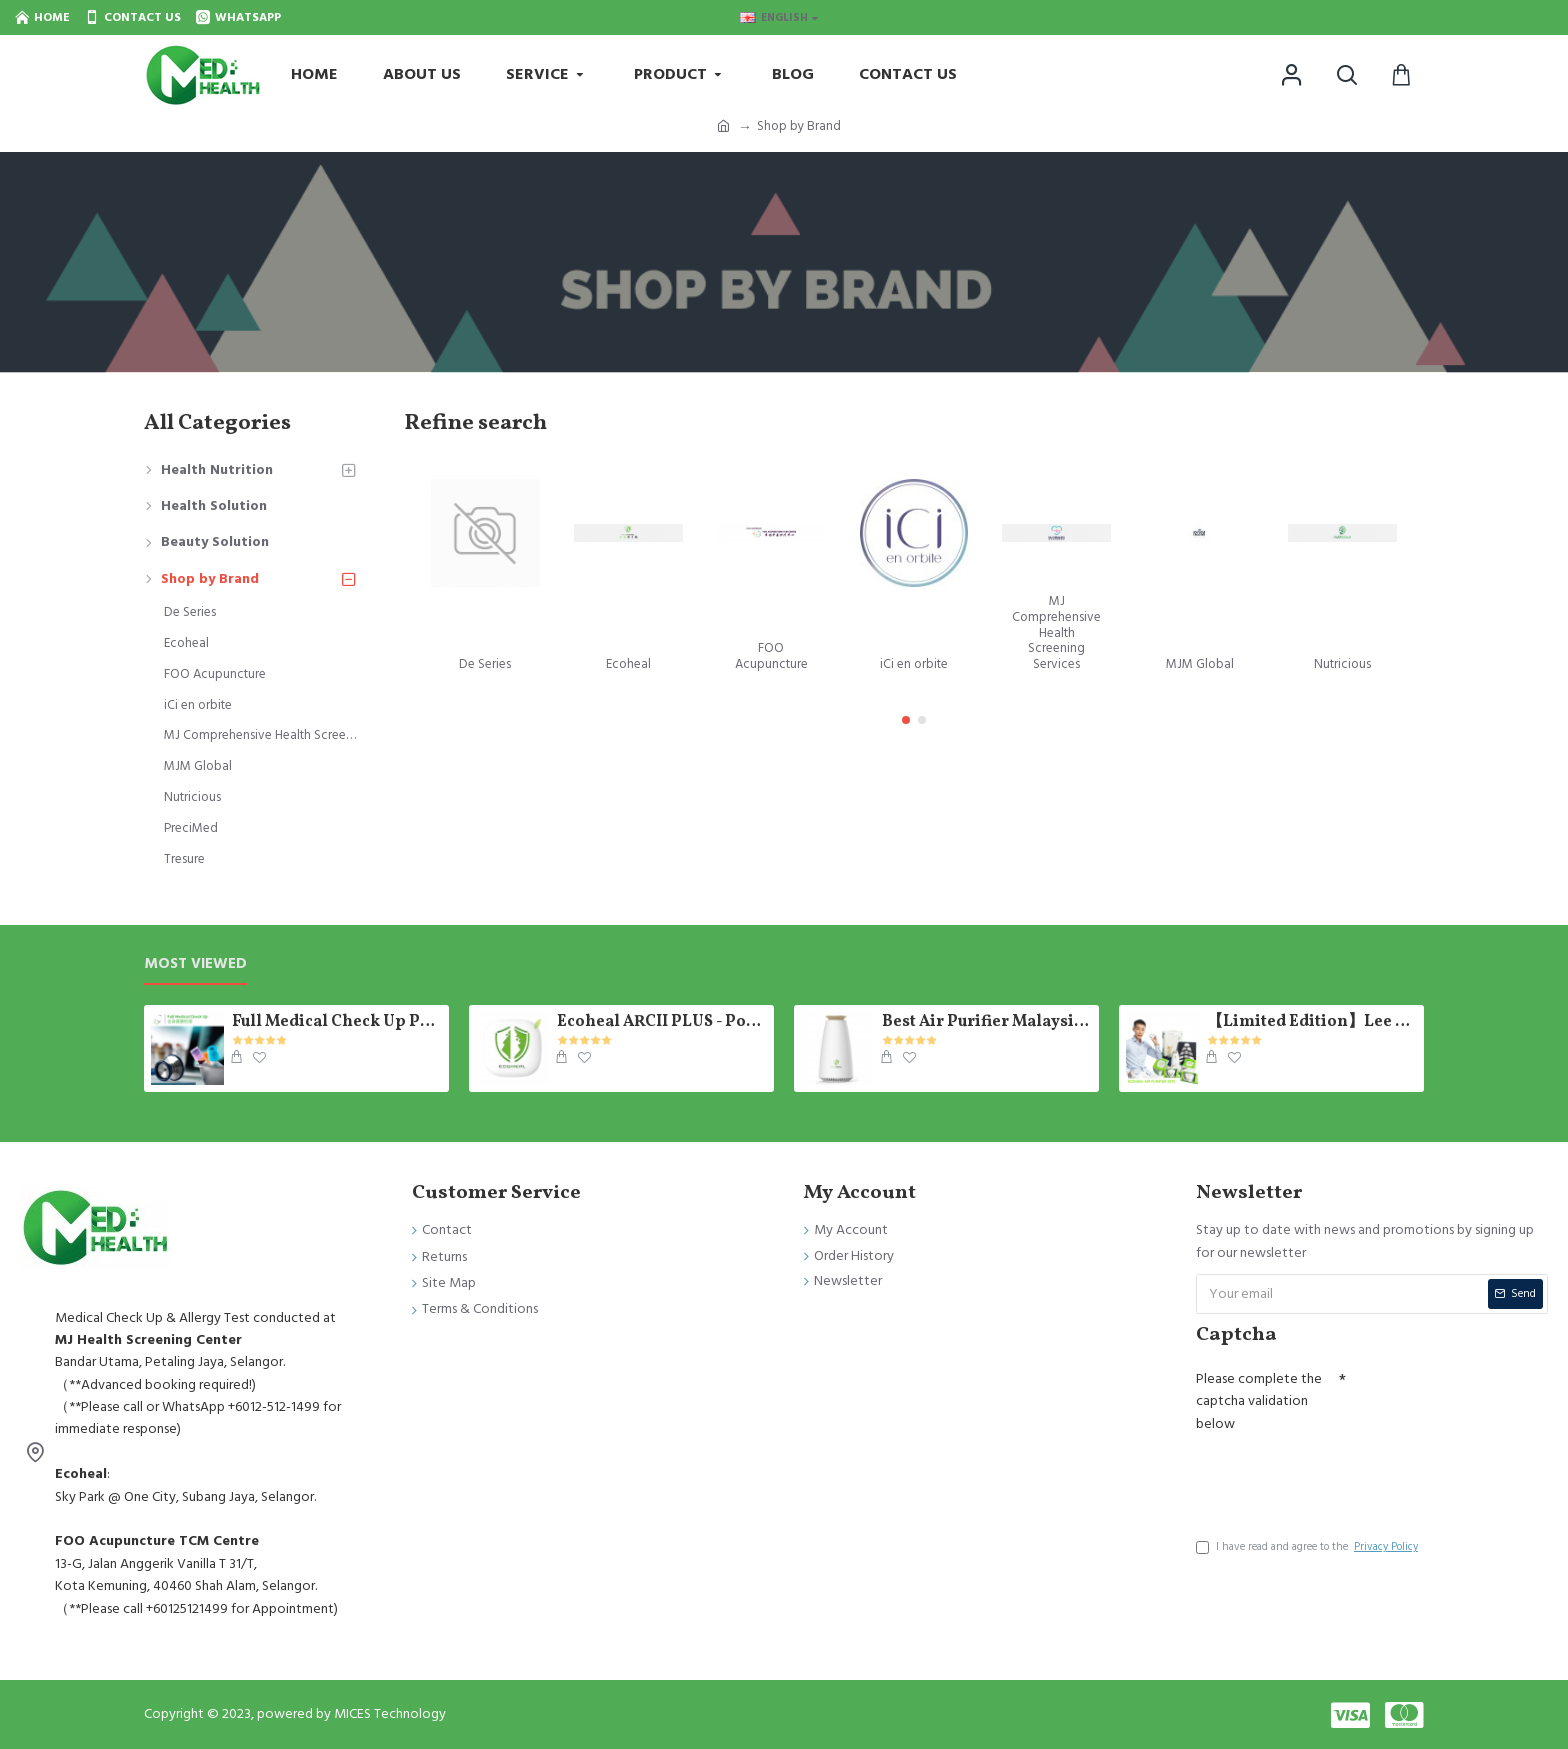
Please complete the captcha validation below (1259, 1401)
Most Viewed (195, 964)
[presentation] (1348, 1479)
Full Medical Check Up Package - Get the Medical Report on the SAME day (337, 1022)
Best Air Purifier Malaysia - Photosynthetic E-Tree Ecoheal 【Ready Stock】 (987, 1022)
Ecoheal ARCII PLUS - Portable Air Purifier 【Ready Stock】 (662, 1022)
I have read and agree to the (1308, 1547)
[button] (906, 720)
